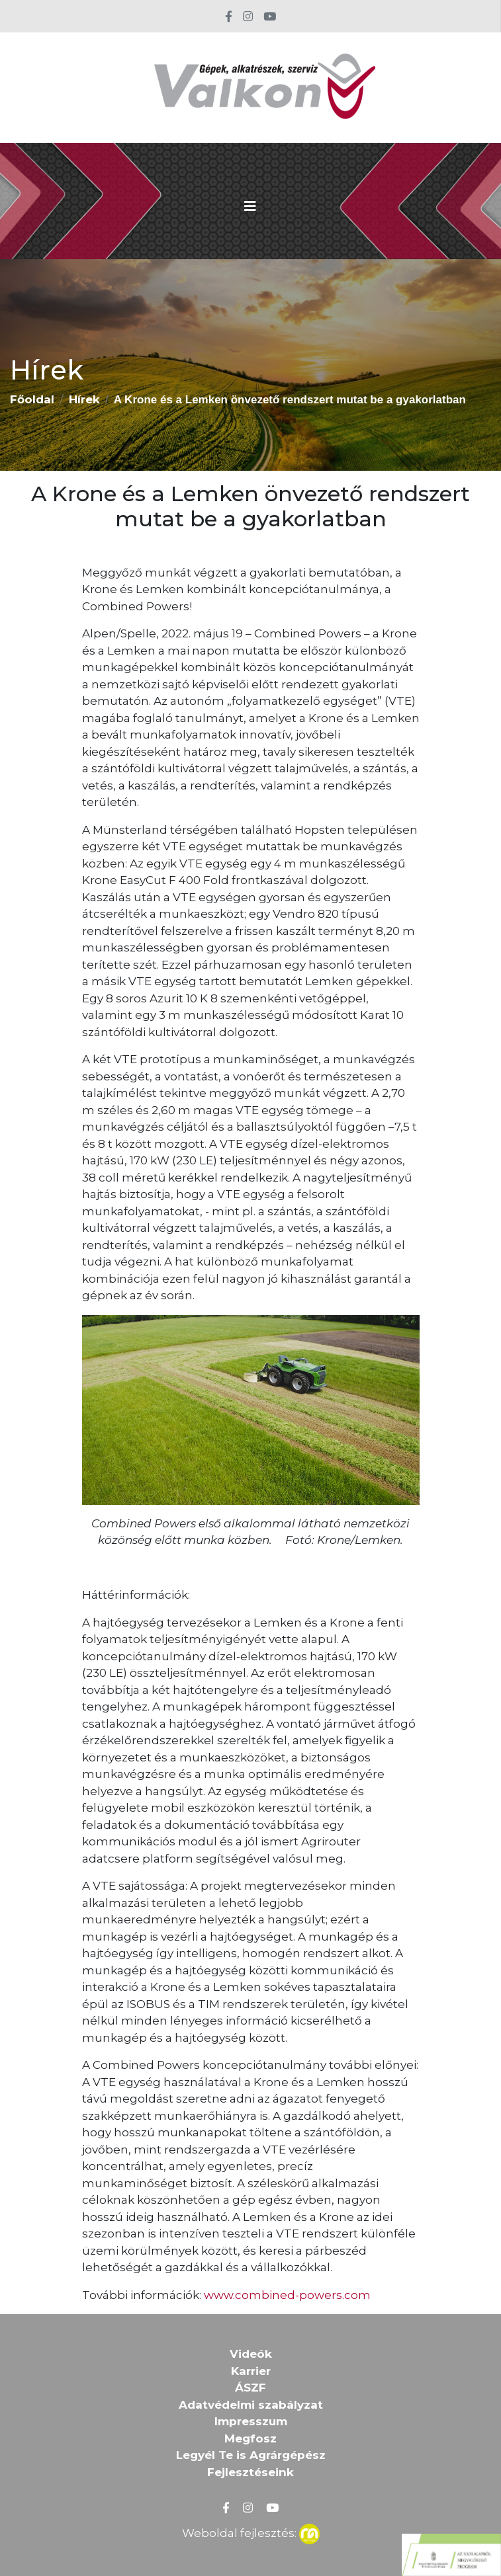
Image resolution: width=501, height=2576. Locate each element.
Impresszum (250, 2421)
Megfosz (250, 2438)
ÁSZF (250, 2387)
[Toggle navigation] (250, 206)
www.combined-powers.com (287, 2295)
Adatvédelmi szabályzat (251, 2404)
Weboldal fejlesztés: (251, 2532)
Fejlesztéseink (250, 2472)
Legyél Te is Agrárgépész (251, 2455)
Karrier (251, 2371)
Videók (251, 2353)
